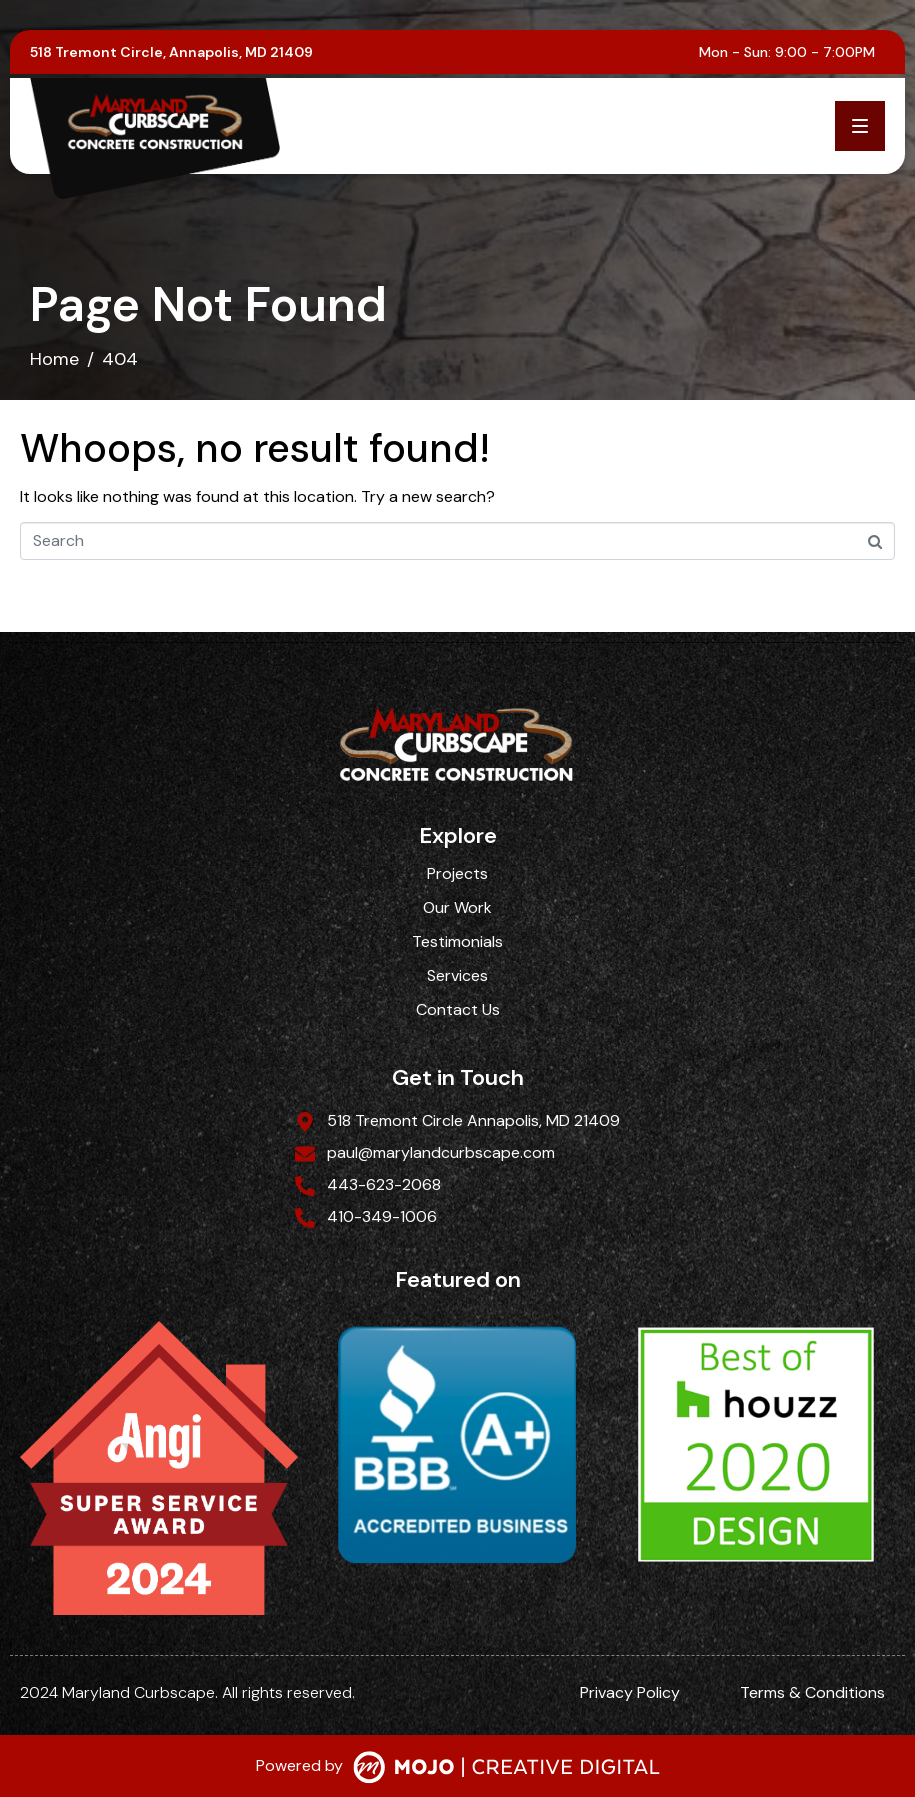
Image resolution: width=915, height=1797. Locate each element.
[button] (860, 126)
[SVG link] (506, 1769)
